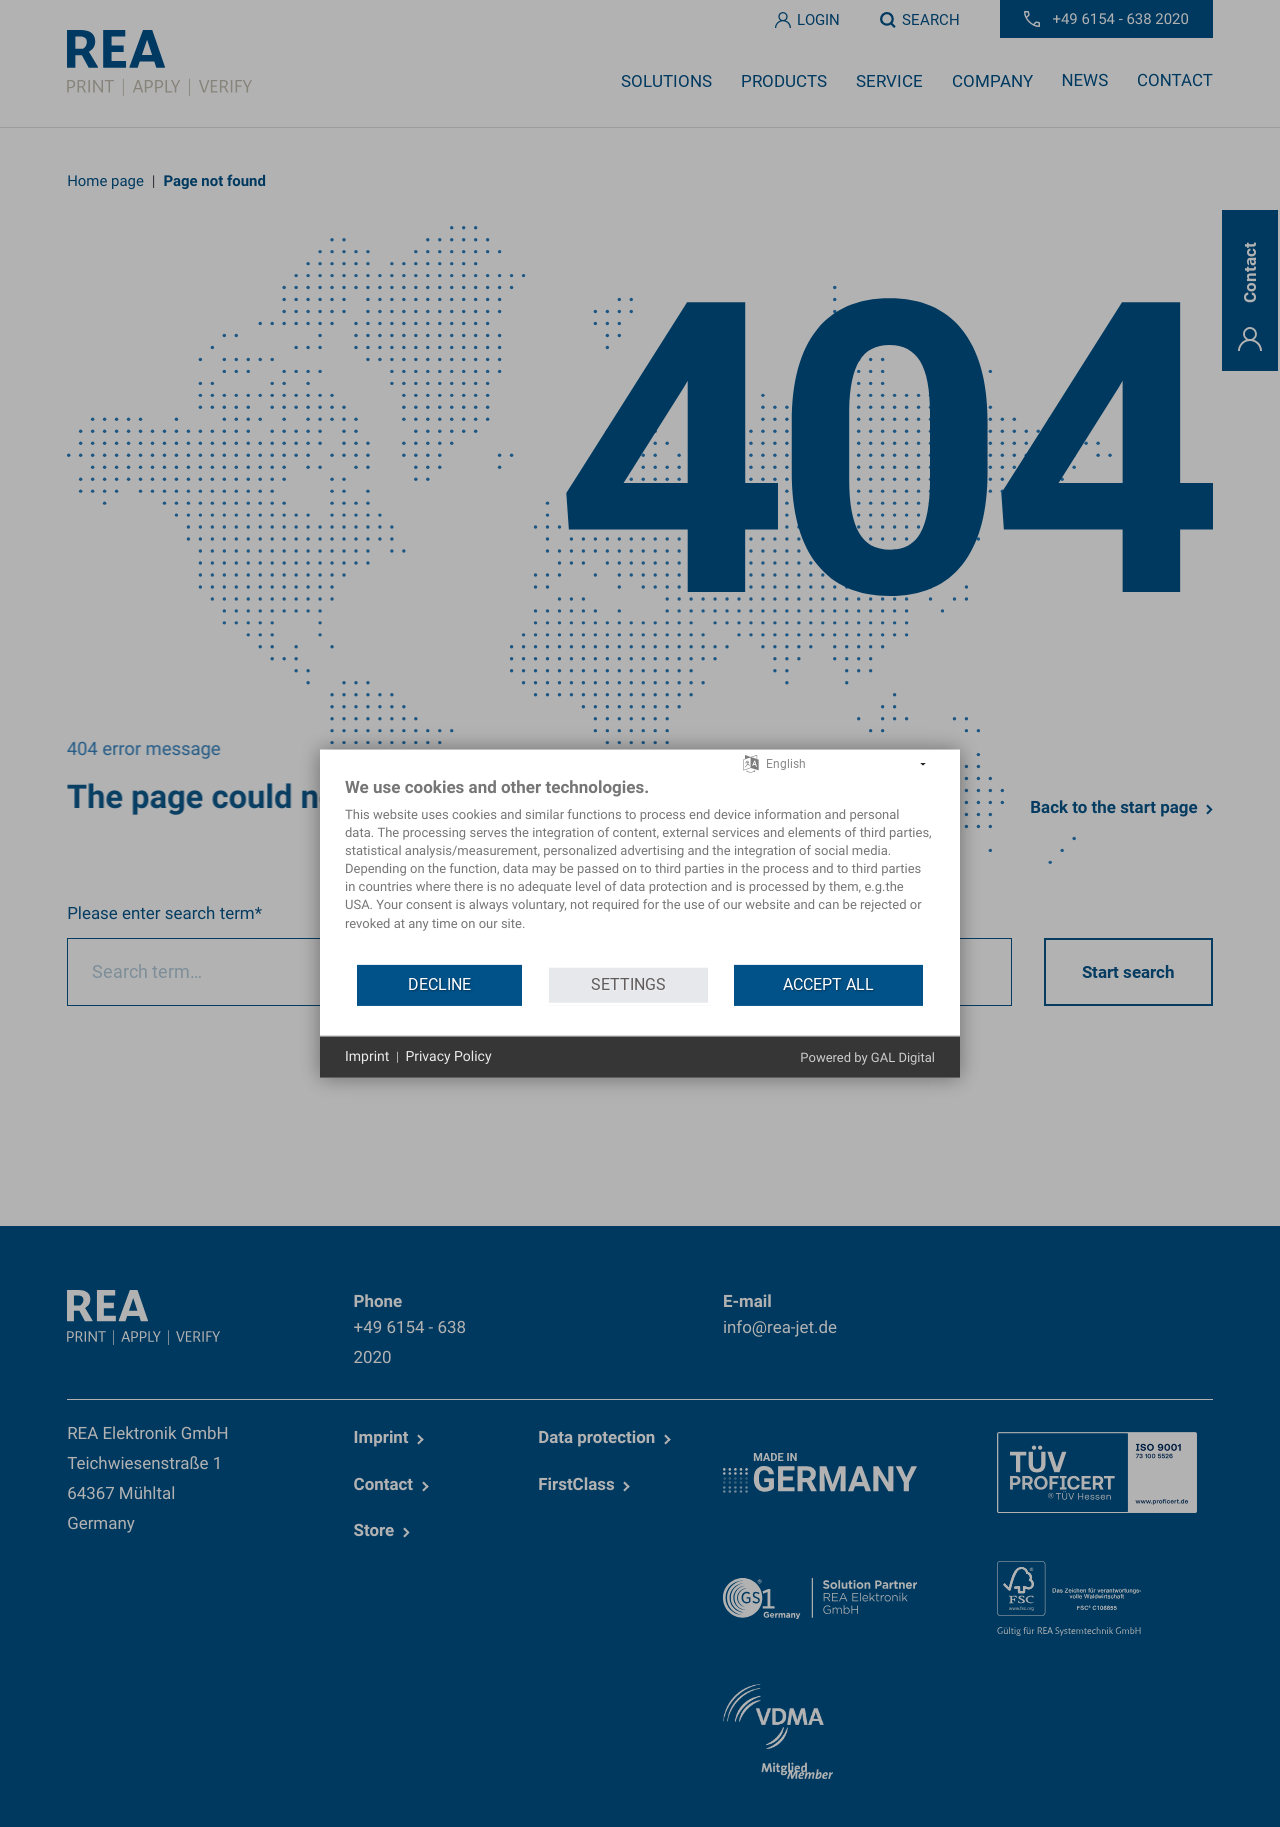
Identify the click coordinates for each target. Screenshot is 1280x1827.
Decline (439, 984)
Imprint (367, 1056)
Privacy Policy (448, 1056)
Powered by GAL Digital (867, 1058)
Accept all (828, 984)
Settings (628, 984)
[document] (640, 869)
